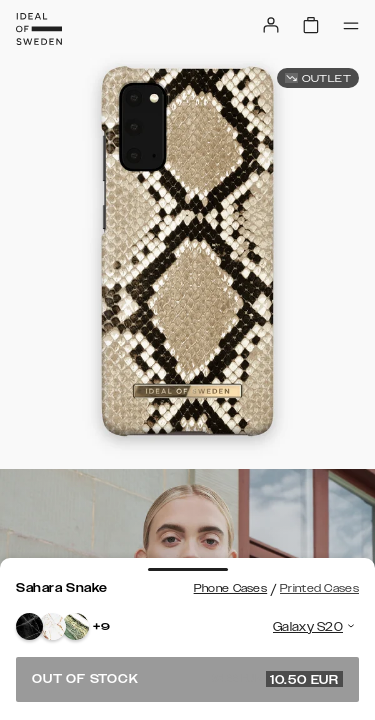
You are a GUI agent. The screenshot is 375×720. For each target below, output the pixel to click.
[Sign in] (271, 25)
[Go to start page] (39, 29)
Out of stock (187, 679)
